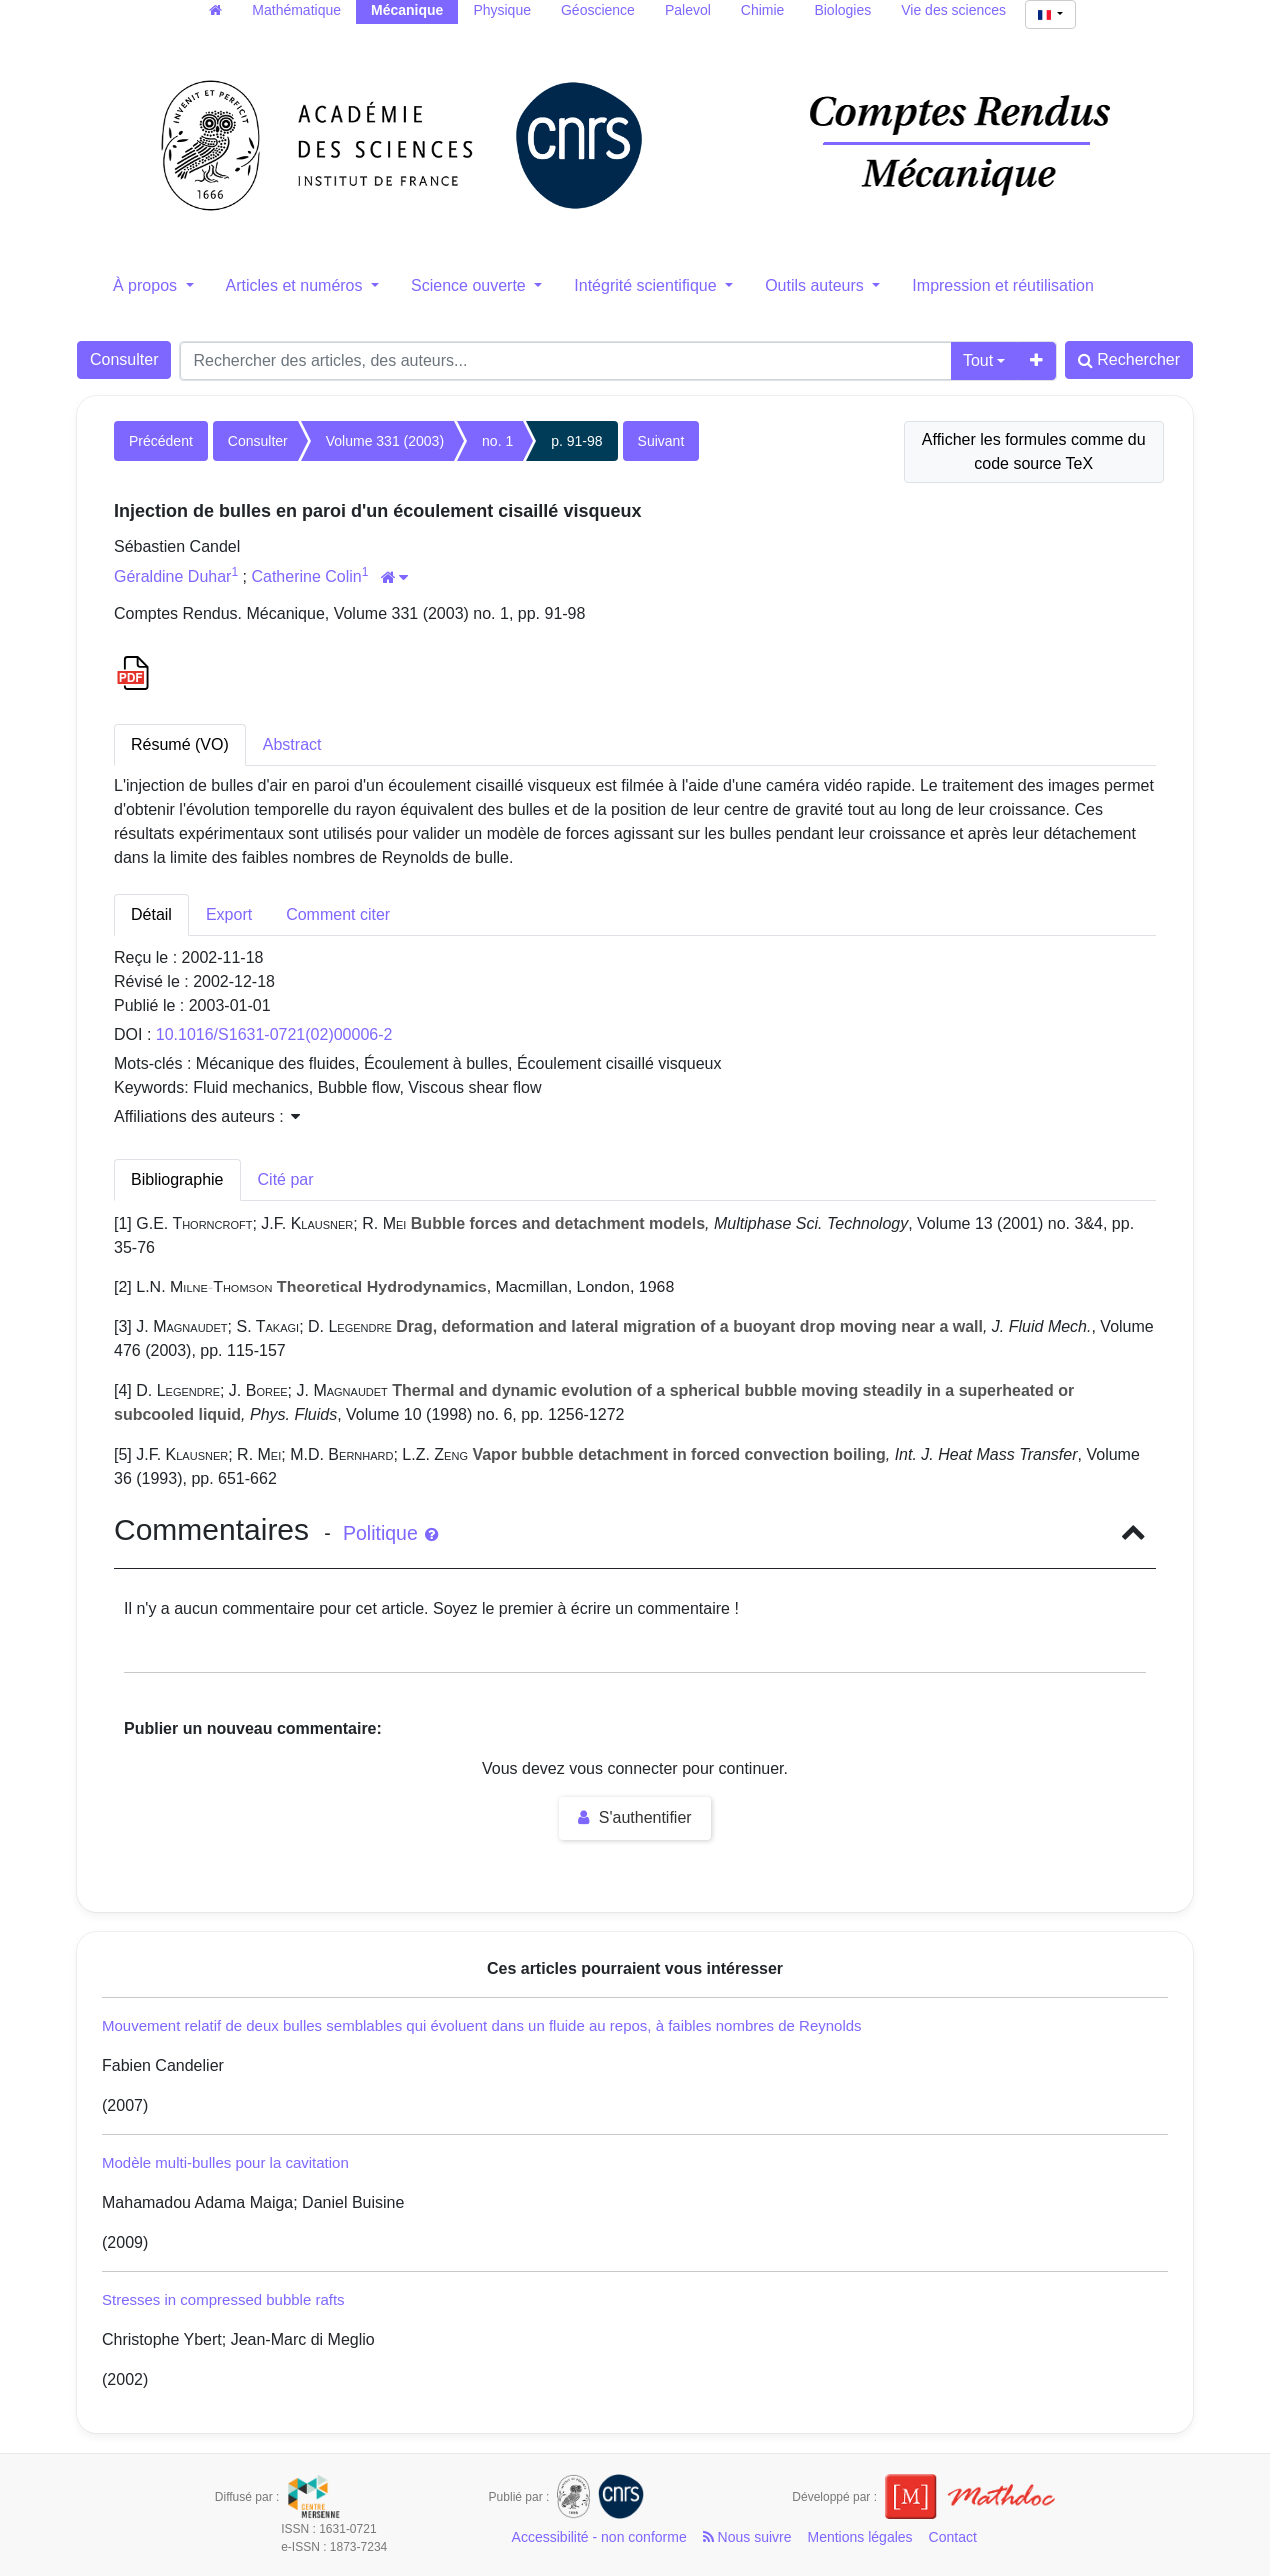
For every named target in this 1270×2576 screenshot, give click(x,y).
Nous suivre (747, 2537)
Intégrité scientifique (647, 285)
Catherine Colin (306, 576)
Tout (978, 360)
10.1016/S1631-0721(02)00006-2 (274, 1034)
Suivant (661, 441)
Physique (502, 10)
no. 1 (497, 441)
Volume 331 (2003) (385, 441)
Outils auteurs (816, 285)
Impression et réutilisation (1002, 285)
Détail (151, 914)
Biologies (842, 10)
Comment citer (338, 914)
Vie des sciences (953, 10)
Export (229, 914)
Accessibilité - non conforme (599, 2537)
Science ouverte (470, 285)
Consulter (124, 359)
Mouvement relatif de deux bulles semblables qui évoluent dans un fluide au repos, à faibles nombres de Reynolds (482, 2025)
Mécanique (407, 10)
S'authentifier (634, 1817)
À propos (147, 285)
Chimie (763, 10)
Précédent (161, 441)
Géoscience (598, 10)
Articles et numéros (296, 285)
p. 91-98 (576, 441)
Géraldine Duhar (172, 576)
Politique (390, 1533)
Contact (953, 2537)
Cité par (286, 1179)
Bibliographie (177, 1179)
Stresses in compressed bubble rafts (223, 2299)
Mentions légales (860, 2537)
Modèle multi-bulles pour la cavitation (225, 2162)
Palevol (688, 10)
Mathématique (296, 10)
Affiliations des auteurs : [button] (207, 1116)
